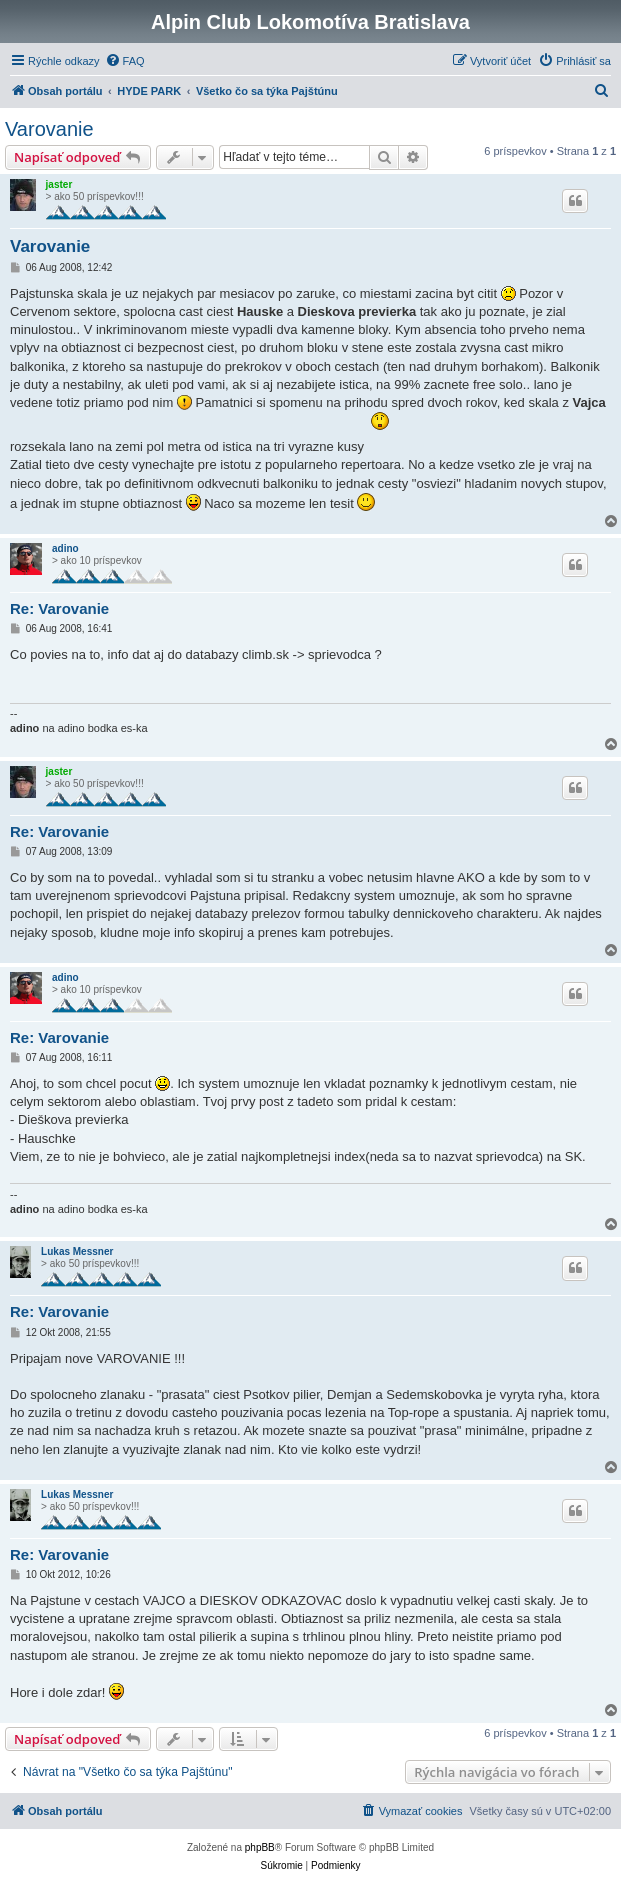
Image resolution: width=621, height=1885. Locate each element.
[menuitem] (125, 61)
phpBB (260, 1847)
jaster (59, 184)
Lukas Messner (77, 1251)
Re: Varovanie (59, 608)
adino (65, 548)
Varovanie (49, 129)
